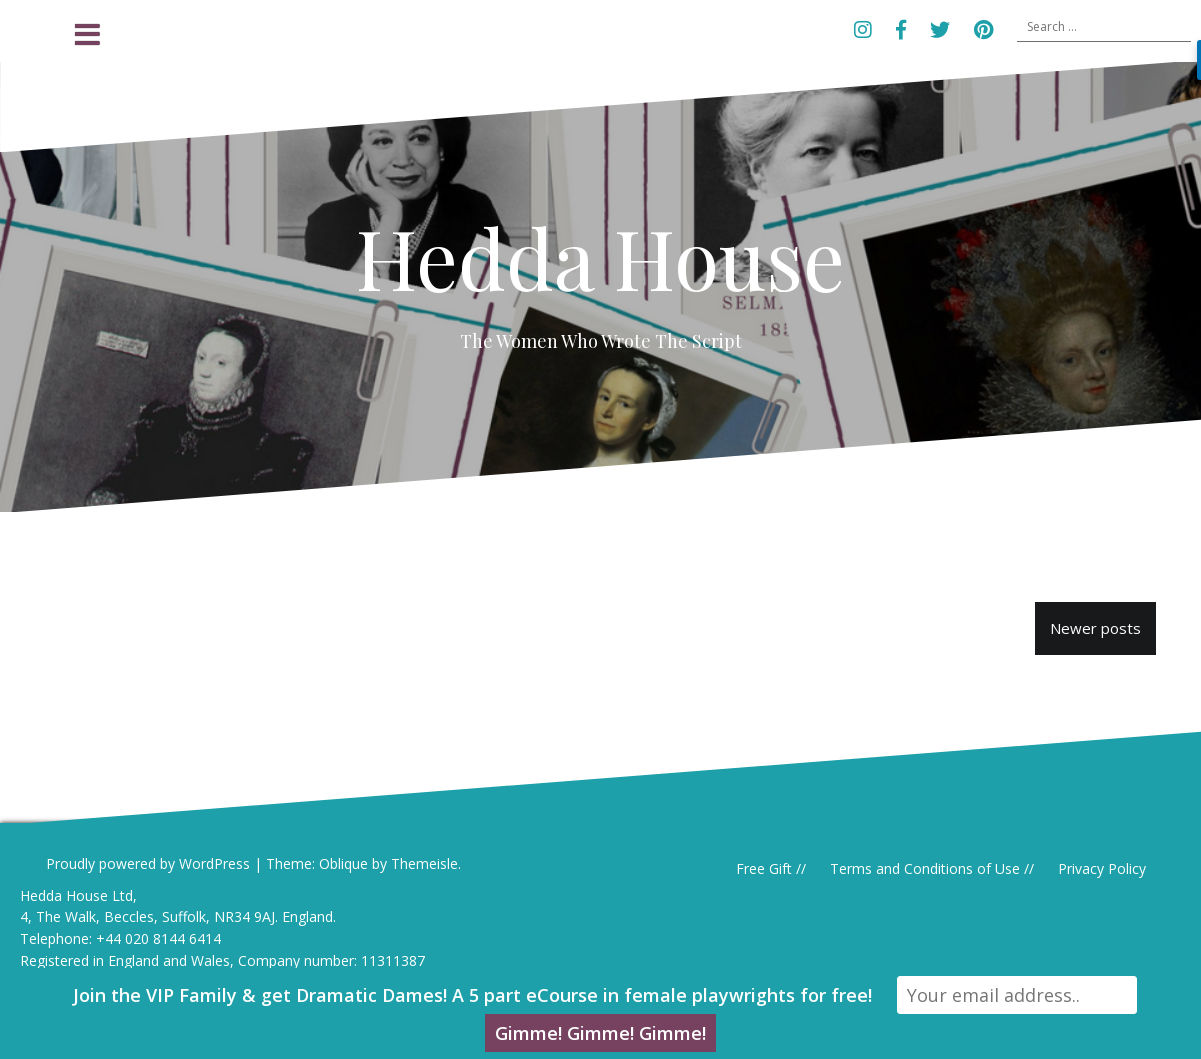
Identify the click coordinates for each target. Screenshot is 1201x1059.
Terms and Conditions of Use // (932, 868)
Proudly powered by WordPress (148, 863)
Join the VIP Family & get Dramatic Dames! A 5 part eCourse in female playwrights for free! (472, 995)
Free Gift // (771, 868)
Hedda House (600, 257)
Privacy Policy (1102, 868)
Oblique (343, 863)
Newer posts (1095, 628)
